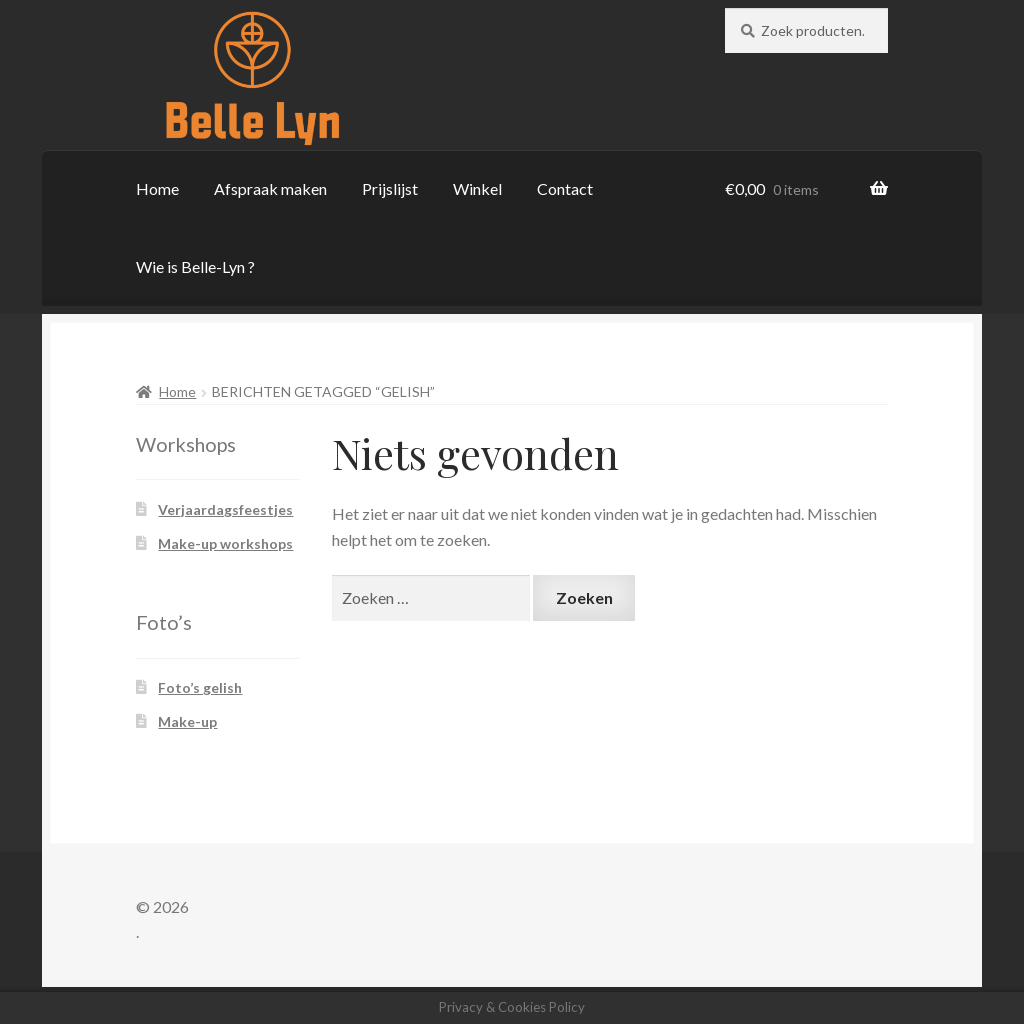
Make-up (187, 721)
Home (157, 188)
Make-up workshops (225, 543)
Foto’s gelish (200, 687)
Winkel (477, 188)
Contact (565, 188)
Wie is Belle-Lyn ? (195, 266)
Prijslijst (390, 188)
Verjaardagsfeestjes (225, 509)
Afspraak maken (270, 188)
